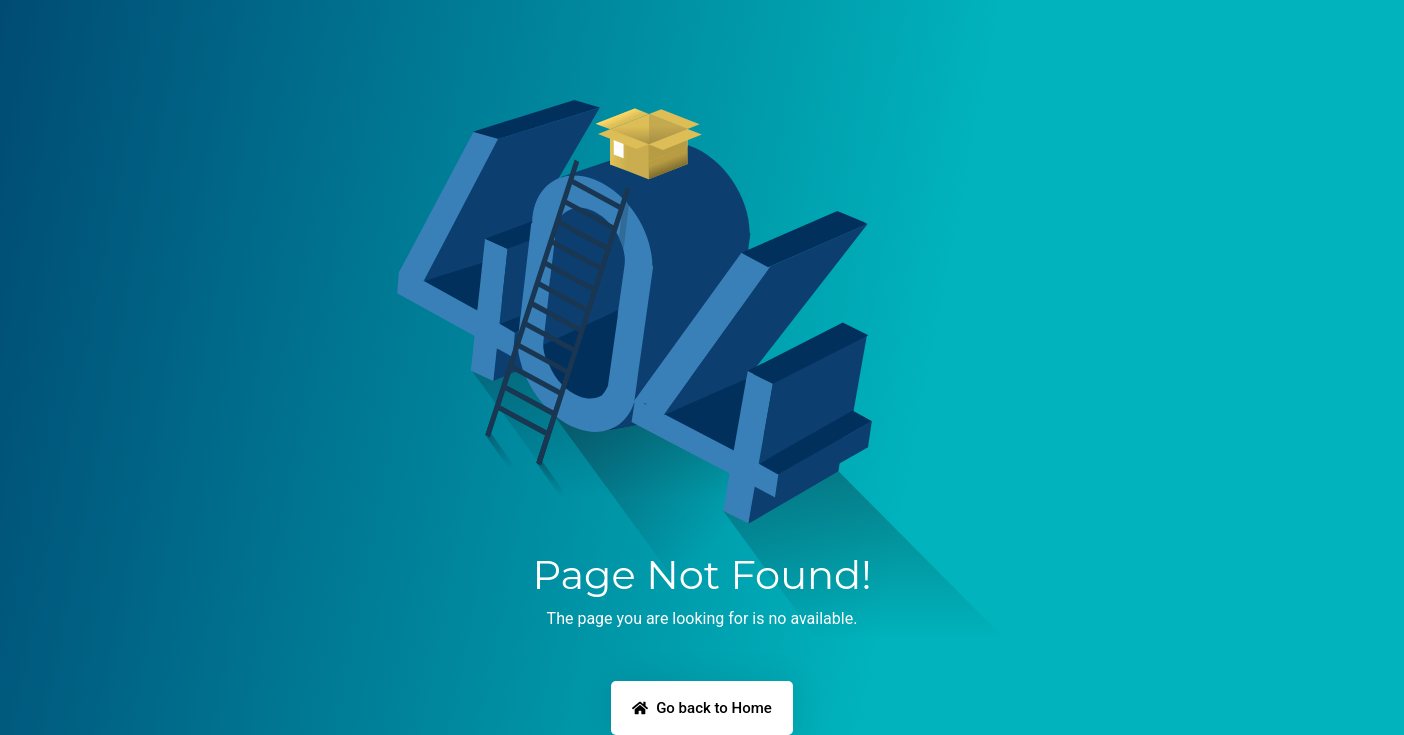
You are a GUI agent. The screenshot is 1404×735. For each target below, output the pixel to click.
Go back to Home (702, 708)
